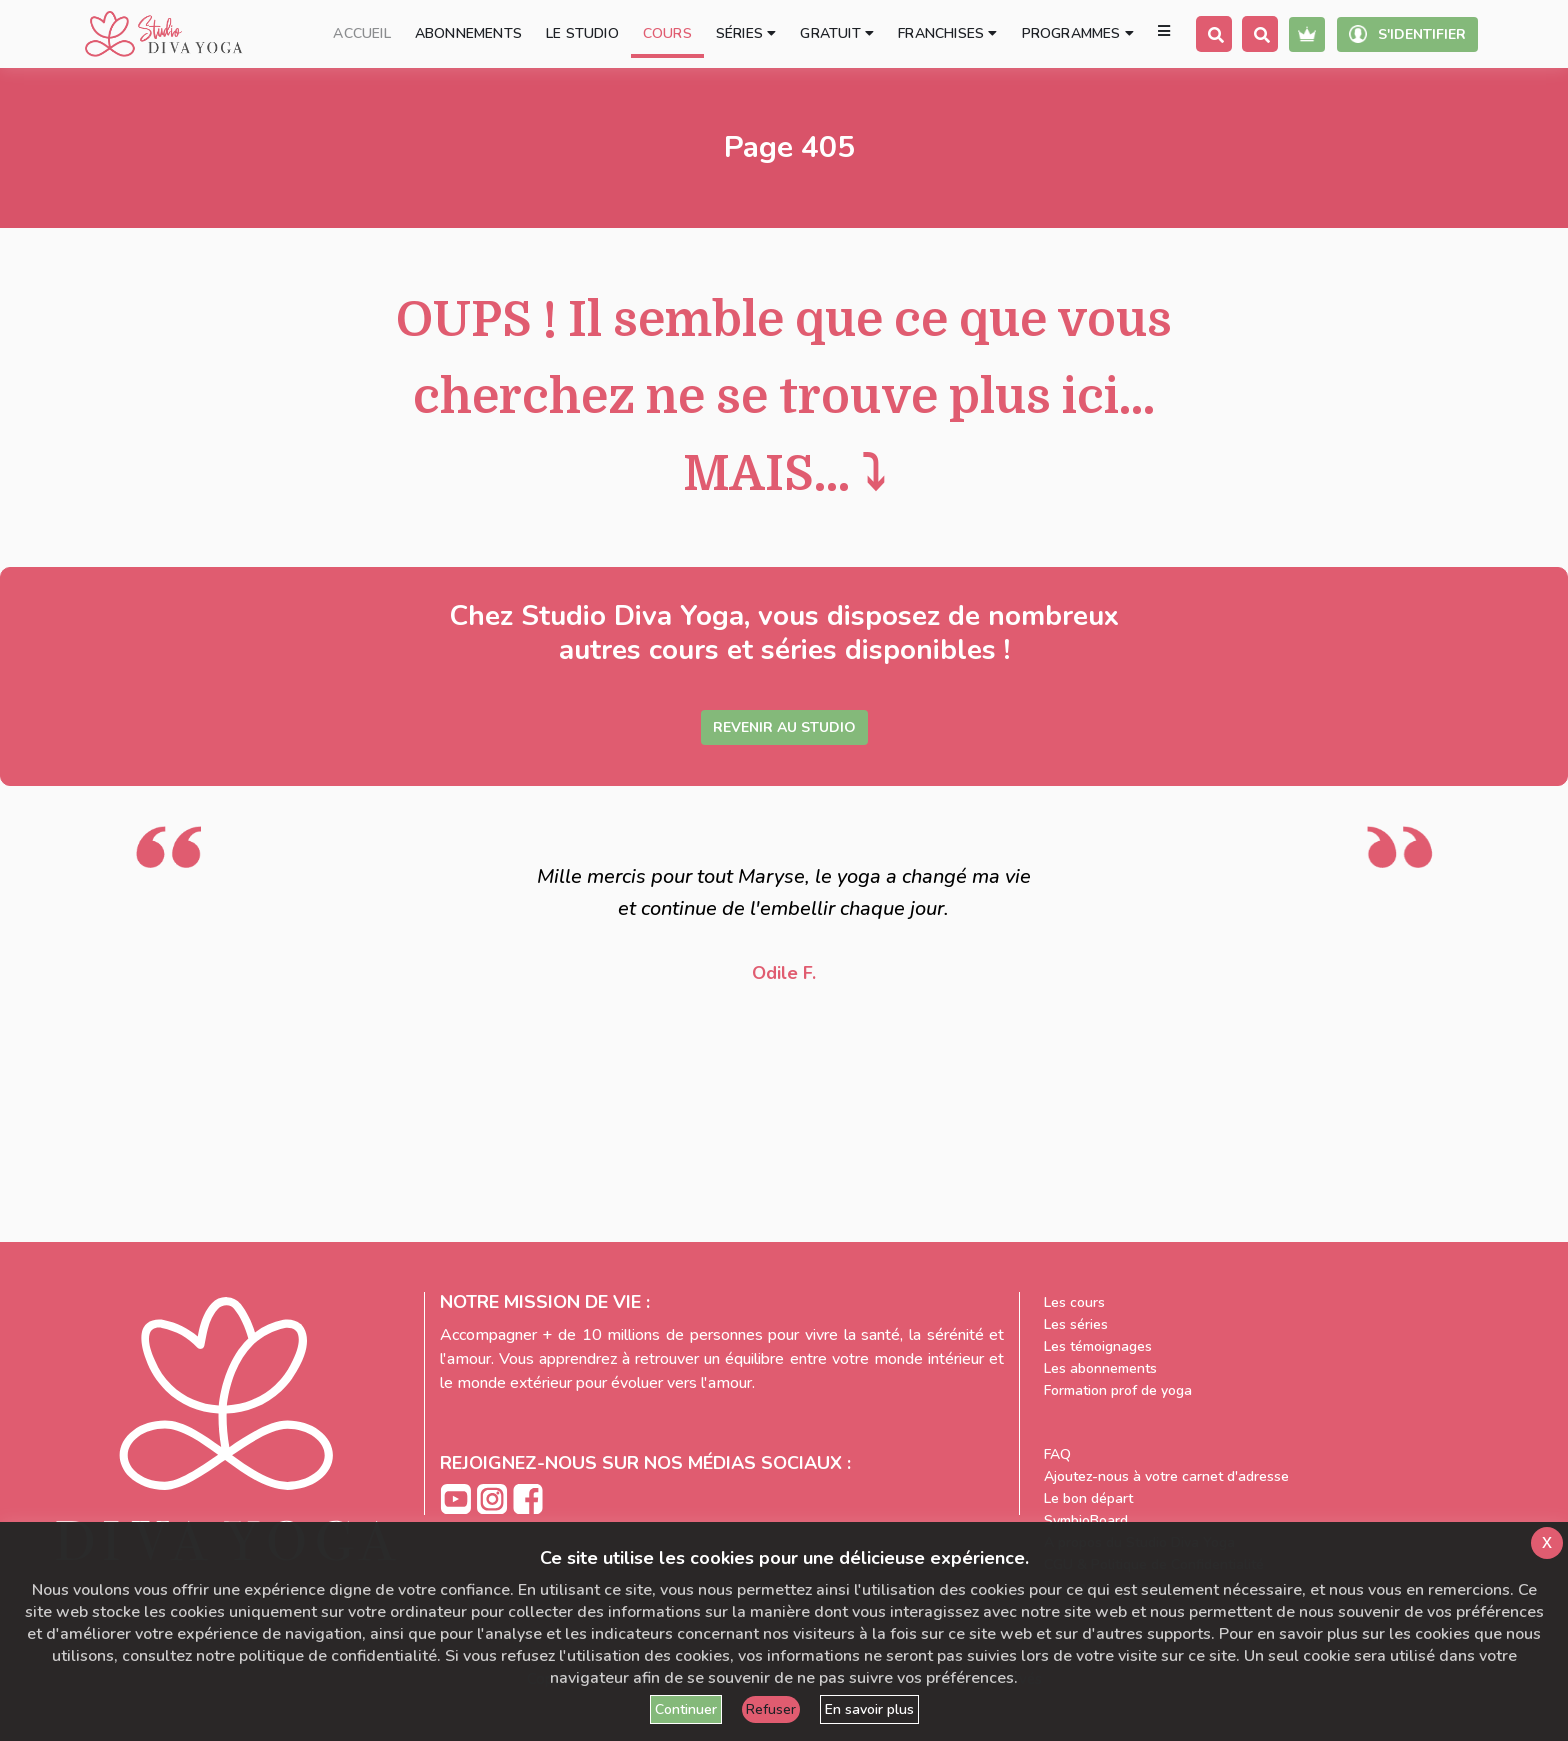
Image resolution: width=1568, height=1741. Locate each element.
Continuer (686, 1709)
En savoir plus (869, 1709)
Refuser (771, 1709)
